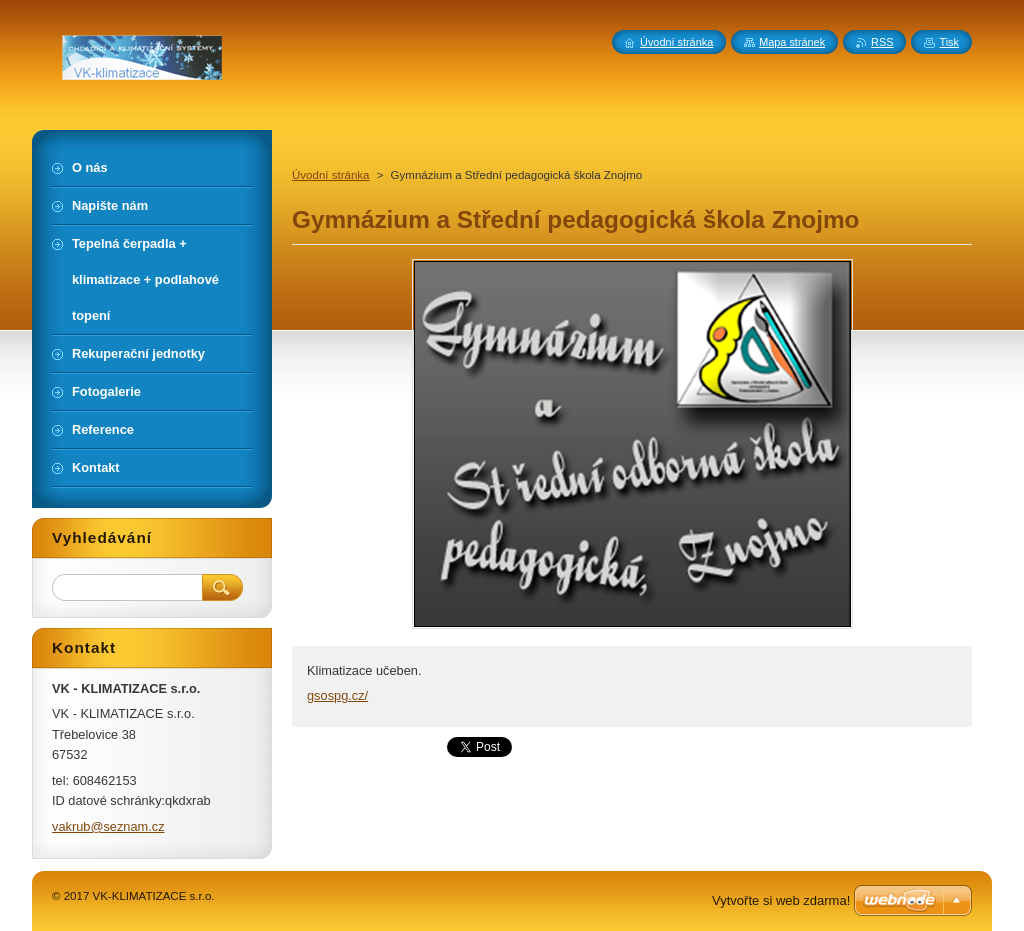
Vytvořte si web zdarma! (781, 900)
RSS (882, 42)
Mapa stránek (792, 42)
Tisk (949, 42)
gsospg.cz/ (337, 695)
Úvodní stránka (330, 175)
